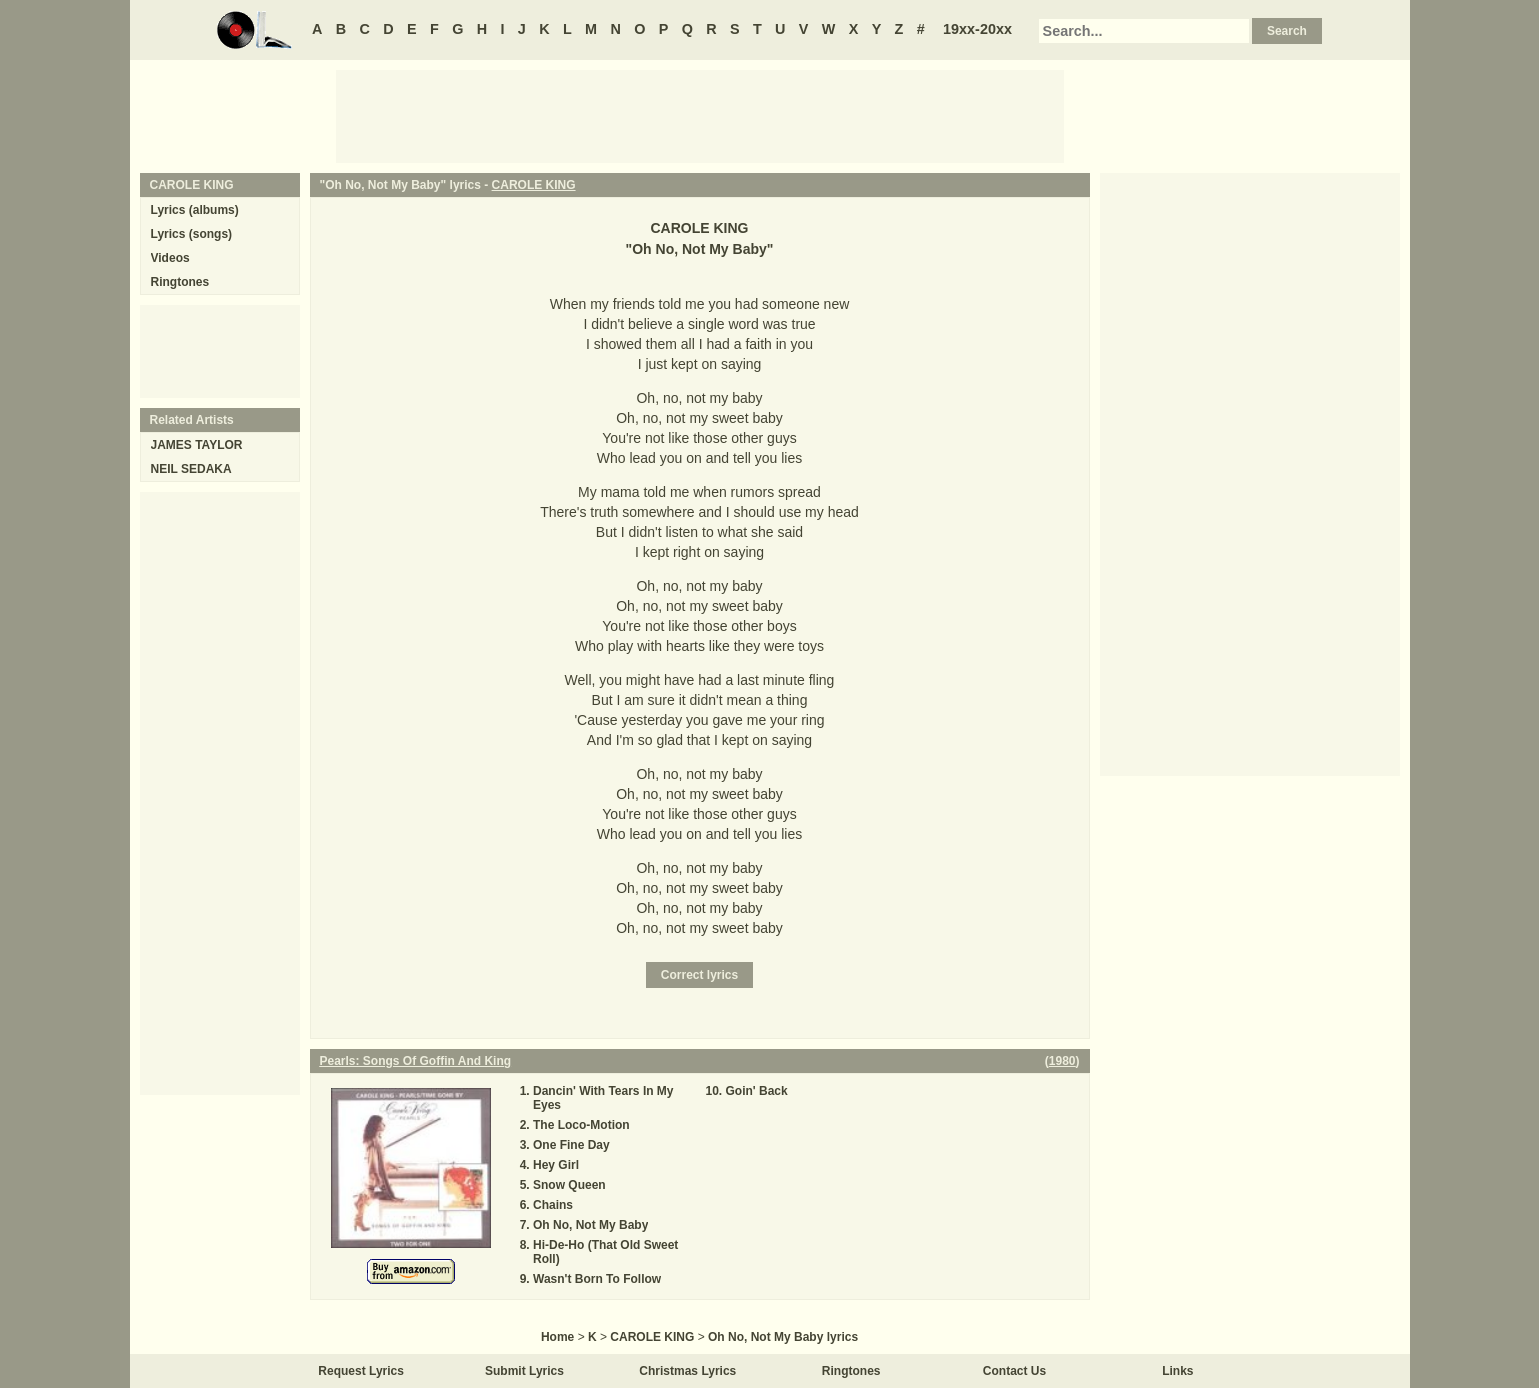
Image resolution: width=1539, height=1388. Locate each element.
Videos (170, 258)
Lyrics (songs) (192, 234)
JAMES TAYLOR (197, 445)
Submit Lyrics (524, 1371)
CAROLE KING (534, 185)
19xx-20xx (977, 29)
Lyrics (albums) (195, 210)
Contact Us (1014, 1371)
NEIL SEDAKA (191, 469)
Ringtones (180, 282)
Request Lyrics (361, 1371)
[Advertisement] (700, 115)
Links (1177, 1371)
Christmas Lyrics (687, 1371)
